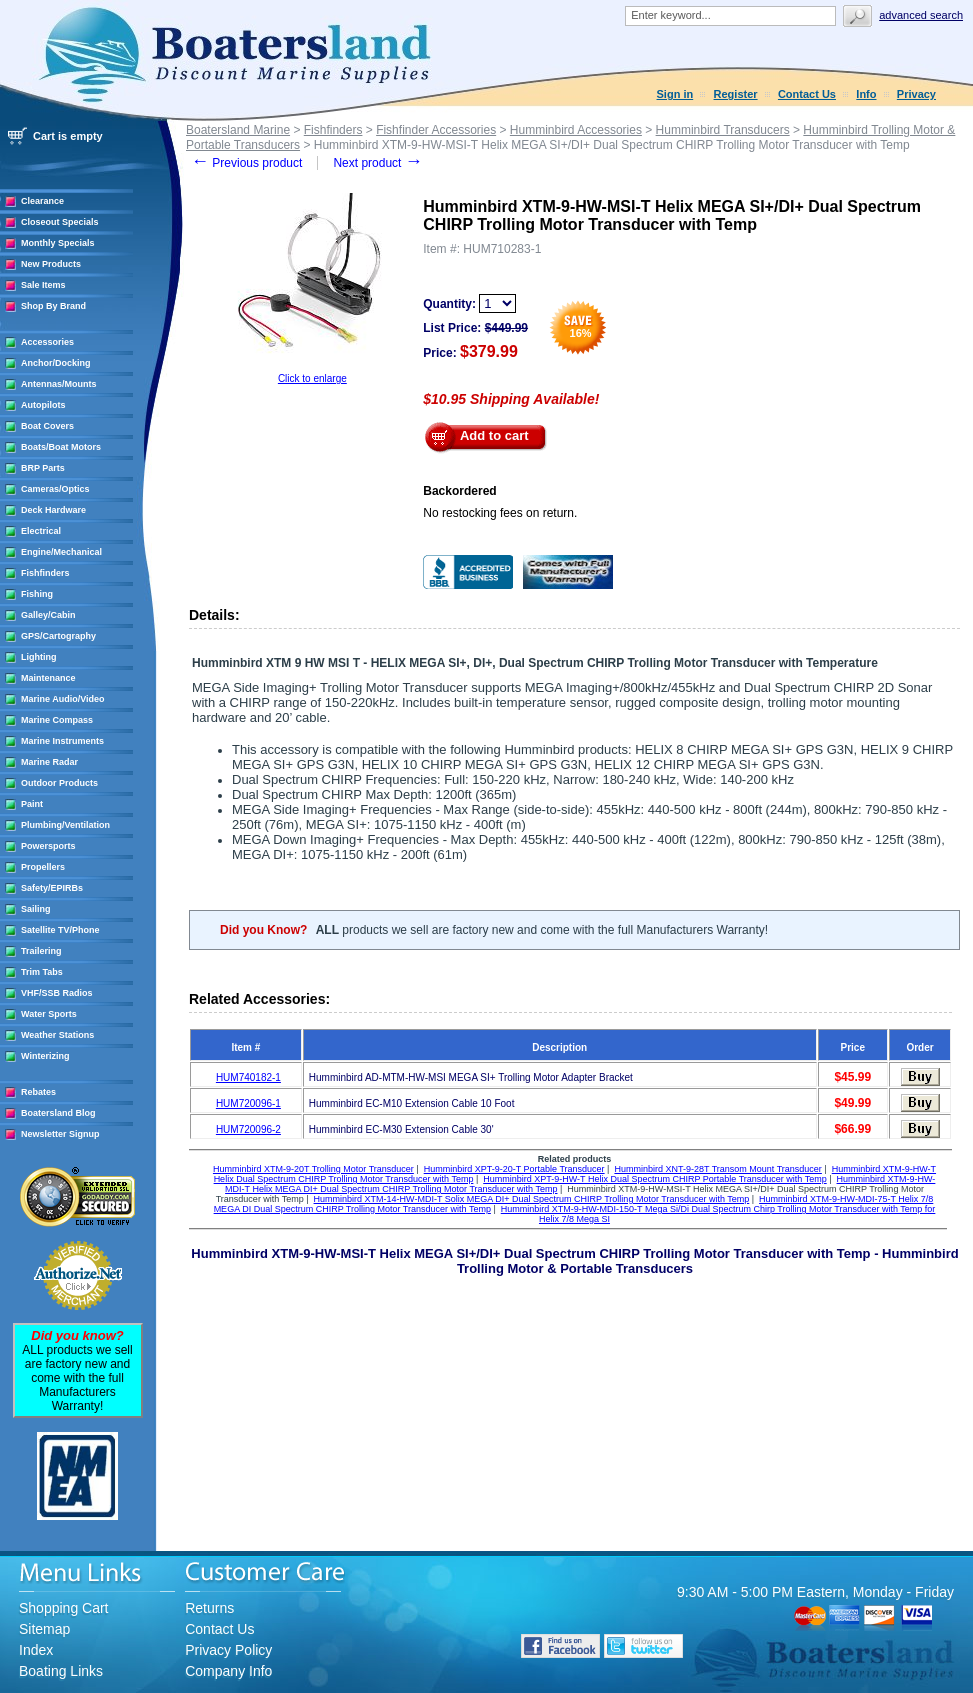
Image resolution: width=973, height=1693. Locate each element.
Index (36, 1650)
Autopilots (43, 405)
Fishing (37, 594)
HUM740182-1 (248, 1077)
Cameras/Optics (55, 489)
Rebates (38, 1092)
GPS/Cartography (58, 636)
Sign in (675, 94)
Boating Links (61, 1671)
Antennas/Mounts (59, 384)
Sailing (36, 909)
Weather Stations (57, 1035)
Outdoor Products (59, 783)
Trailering (41, 951)
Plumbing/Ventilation (65, 825)
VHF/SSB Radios (57, 993)
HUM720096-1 (248, 1103)
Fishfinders (45, 573)
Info (866, 94)
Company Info (228, 1671)
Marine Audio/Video (63, 699)
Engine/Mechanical (61, 552)
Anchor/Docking (56, 363)
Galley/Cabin (48, 615)
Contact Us (807, 94)
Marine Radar (49, 762)
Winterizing (45, 1056)
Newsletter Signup (60, 1134)
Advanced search (921, 15)
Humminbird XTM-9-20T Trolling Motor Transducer (313, 1169)
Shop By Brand (53, 306)
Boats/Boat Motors (61, 447)
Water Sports (49, 1014)
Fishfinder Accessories (436, 130)
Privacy (916, 94)
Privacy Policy (228, 1650)
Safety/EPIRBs (52, 888)
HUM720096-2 (248, 1129)
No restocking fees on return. (500, 513)
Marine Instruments (62, 741)
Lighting (39, 657)
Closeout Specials (60, 222)
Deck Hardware (53, 510)
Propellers (43, 867)
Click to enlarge (312, 378)
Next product (377, 163)
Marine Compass (57, 720)
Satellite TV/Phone (60, 930)
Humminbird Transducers (723, 130)
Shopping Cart (64, 1608)
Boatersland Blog (58, 1113)
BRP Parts (43, 468)
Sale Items (43, 285)
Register (736, 94)
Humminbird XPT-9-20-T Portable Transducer (514, 1169)
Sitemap (44, 1629)
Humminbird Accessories (576, 130)
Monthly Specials (58, 243)
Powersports (48, 846)
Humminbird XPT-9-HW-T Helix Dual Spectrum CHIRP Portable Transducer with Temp (654, 1179)
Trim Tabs (42, 972)
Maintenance (48, 678)
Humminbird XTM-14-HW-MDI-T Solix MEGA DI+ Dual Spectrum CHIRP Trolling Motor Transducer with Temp (532, 1199)
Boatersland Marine (238, 130)
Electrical (41, 531)
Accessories (47, 342)
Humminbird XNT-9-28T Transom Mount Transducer (717, 1169)
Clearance (42, 201)
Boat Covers (47, 426)
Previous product (246, 163)
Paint (32, 804)
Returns (209, 1608)
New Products (51, 264)
